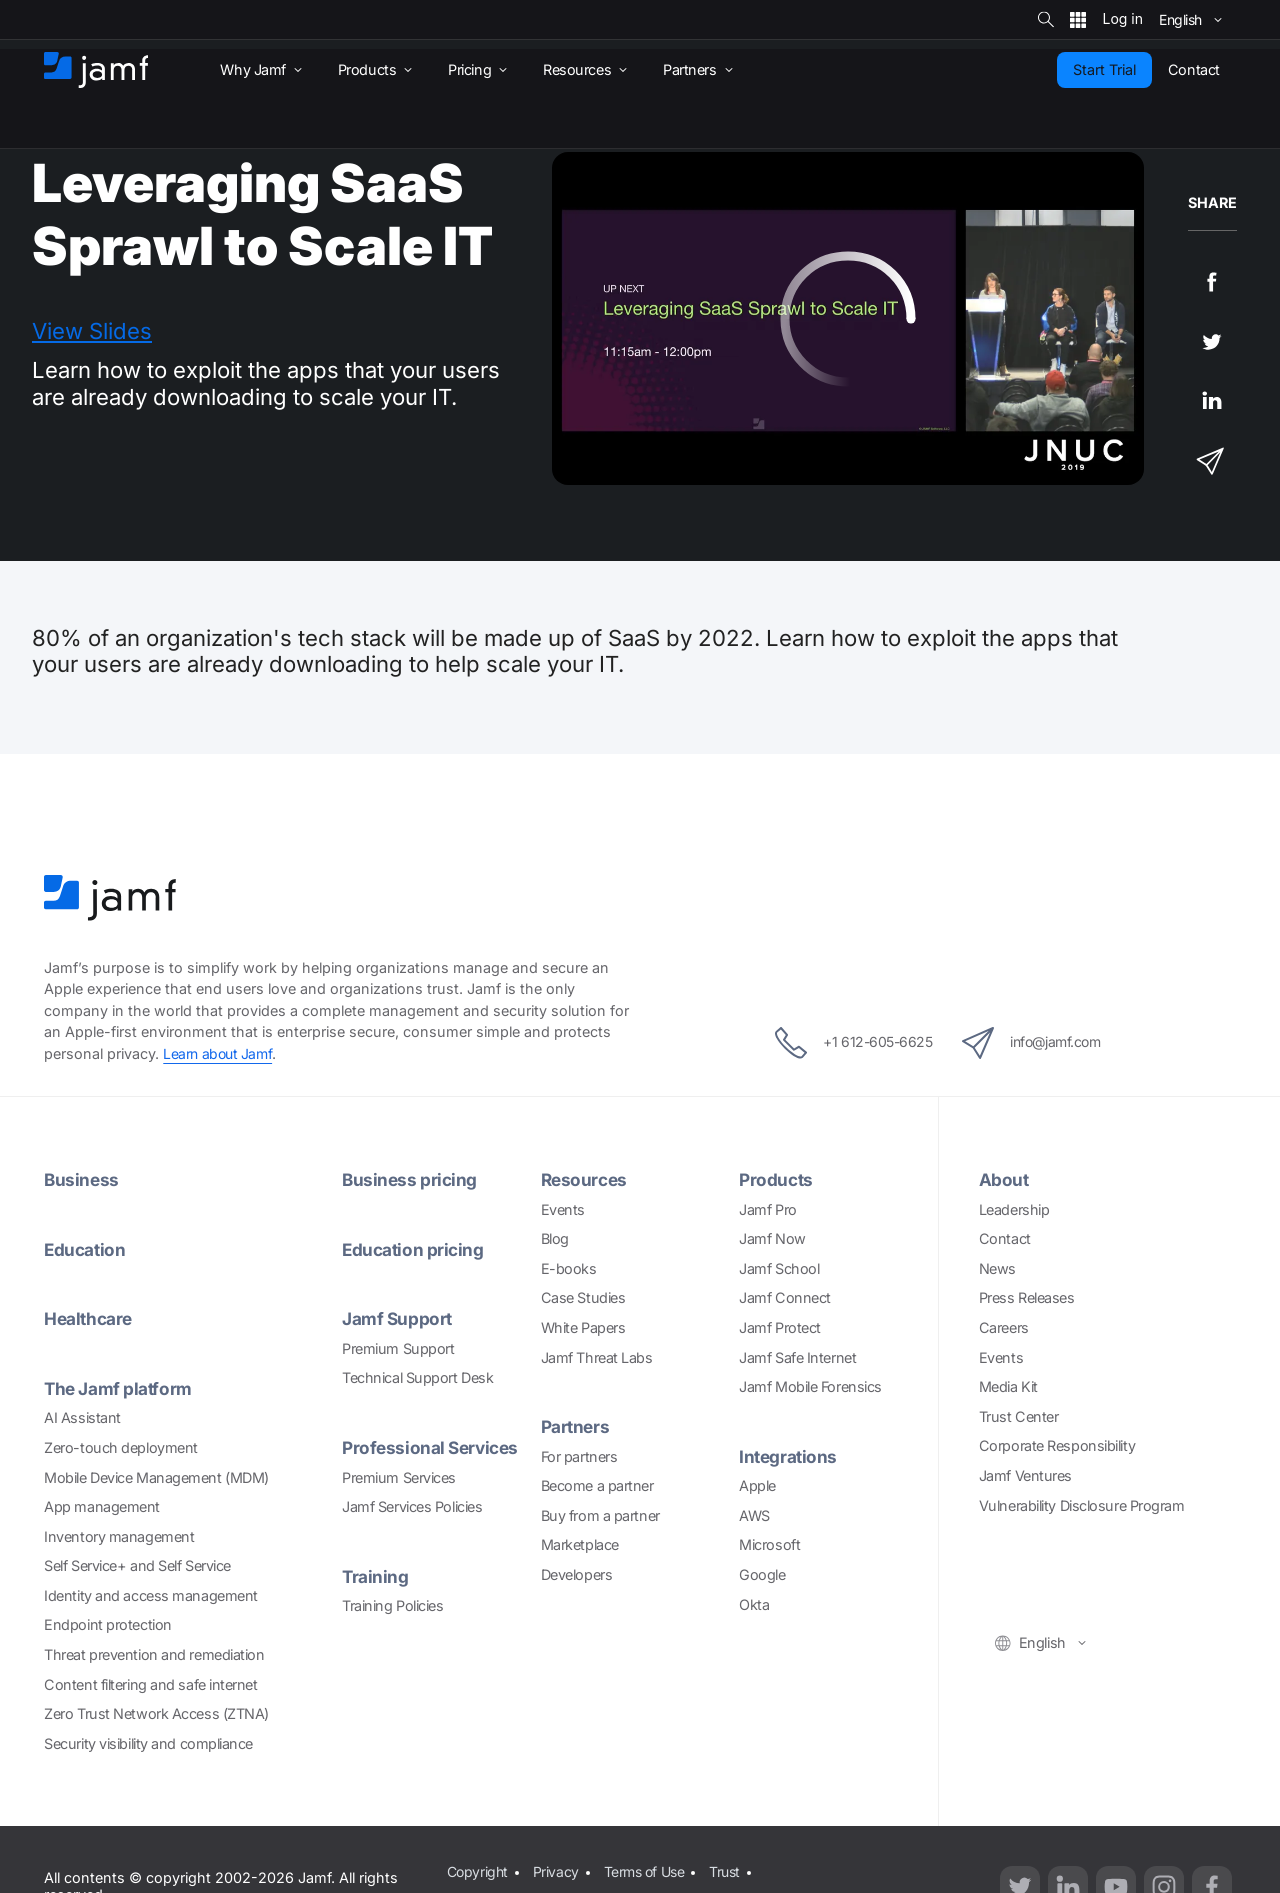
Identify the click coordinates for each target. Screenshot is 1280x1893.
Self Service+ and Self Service (137, 1565)
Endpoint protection (107, 1624)
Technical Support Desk (417, 1377)
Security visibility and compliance (148, 1742)
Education (86, 1248)
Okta (754, 1603)
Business (82, 1179)
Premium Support (398, 1347)
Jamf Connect (785, 1297)
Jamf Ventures (1025, 1475)
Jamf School (779, 1268)
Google (762, 1574)
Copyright (477, 1870)
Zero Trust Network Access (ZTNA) (156, 1713)
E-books (569, 1268)
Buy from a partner (600, 1515)
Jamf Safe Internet (797, 1356)
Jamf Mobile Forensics (810, 1386)
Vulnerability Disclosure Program (1082, 1504)
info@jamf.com (1041, 1042)
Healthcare (90, 1318)
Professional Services (433, 1446)
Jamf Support (398, 1318)
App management (102, 1505)
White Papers (583, 1327)
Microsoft (769, 1544)
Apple (757, 1485)
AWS (754, 1515)
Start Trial (1104, 69)
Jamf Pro (767, 1208)
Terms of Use (648, 1870)
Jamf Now (772, 1238)
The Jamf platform (119, 1387)
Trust (732, 1870)
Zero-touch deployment (121, 1446)
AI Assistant (82, 1417)
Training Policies (392, 1604)
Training (375, 1575)
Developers (577, 1574)
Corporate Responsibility (1057, 1445)
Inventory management (119, 1535)
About (1004, 1179)
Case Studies (583, 1297)
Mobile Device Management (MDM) (156, 1476)
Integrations (789, 1456)
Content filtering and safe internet (150, 1683)
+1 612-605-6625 (844, 1042)
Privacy (557, 1870)
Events (563, 1208)
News (997, 1268)
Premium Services (399, 1476)
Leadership (1014, 1208)
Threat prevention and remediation (154, 1653)
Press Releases (1027, 1297)
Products (777, 1179)
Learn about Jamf (219, 1053)
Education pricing (414, 1248)
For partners (579, 1455)
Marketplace (580, 1544)
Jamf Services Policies (412, 1505)
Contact (1005, 1238)
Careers (1004, 1327)
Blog (555, 1238)
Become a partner (597, 1485)
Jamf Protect (780, 1327)
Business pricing (411, 1179)
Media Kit (1008, 1386)
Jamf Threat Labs (597, 1356)
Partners (576, 1426)
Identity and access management (151, 1594)
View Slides (92, 331)
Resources (586, 1179)
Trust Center (1019, 1416)
